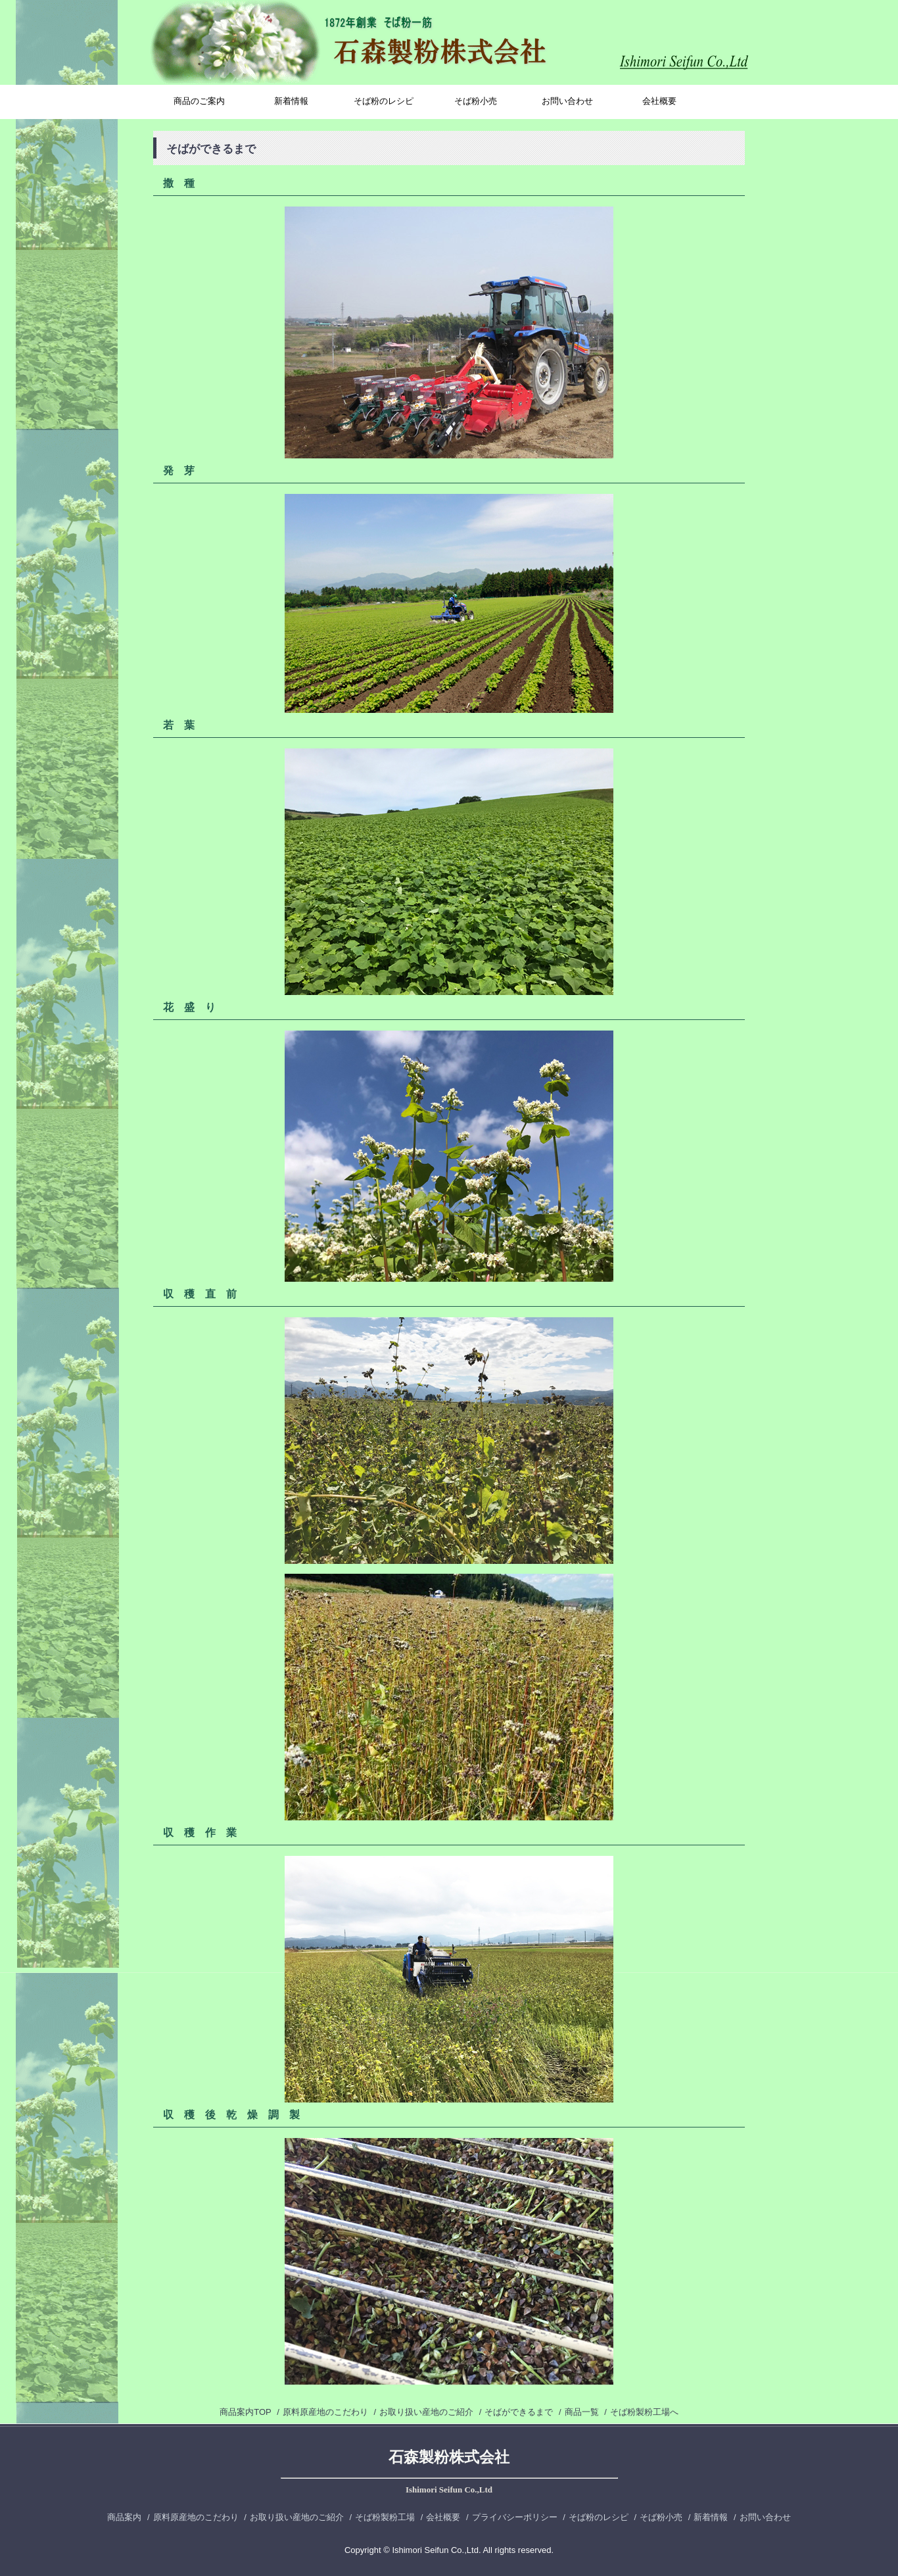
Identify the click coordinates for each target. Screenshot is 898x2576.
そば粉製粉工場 (385, 2517)
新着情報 (291, 101)
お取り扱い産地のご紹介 (426, 2412)
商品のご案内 (199, 101)
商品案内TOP (245, 2412)
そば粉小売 (475, 101)
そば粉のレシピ (384, 101)
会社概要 (659, 101)
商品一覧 (582, 2412)
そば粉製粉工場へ (644, 2412)
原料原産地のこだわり (325, 2412)
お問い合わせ (567, 101)
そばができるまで (518, 2412)
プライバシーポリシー (514, 2517)
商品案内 (124, 2517)
